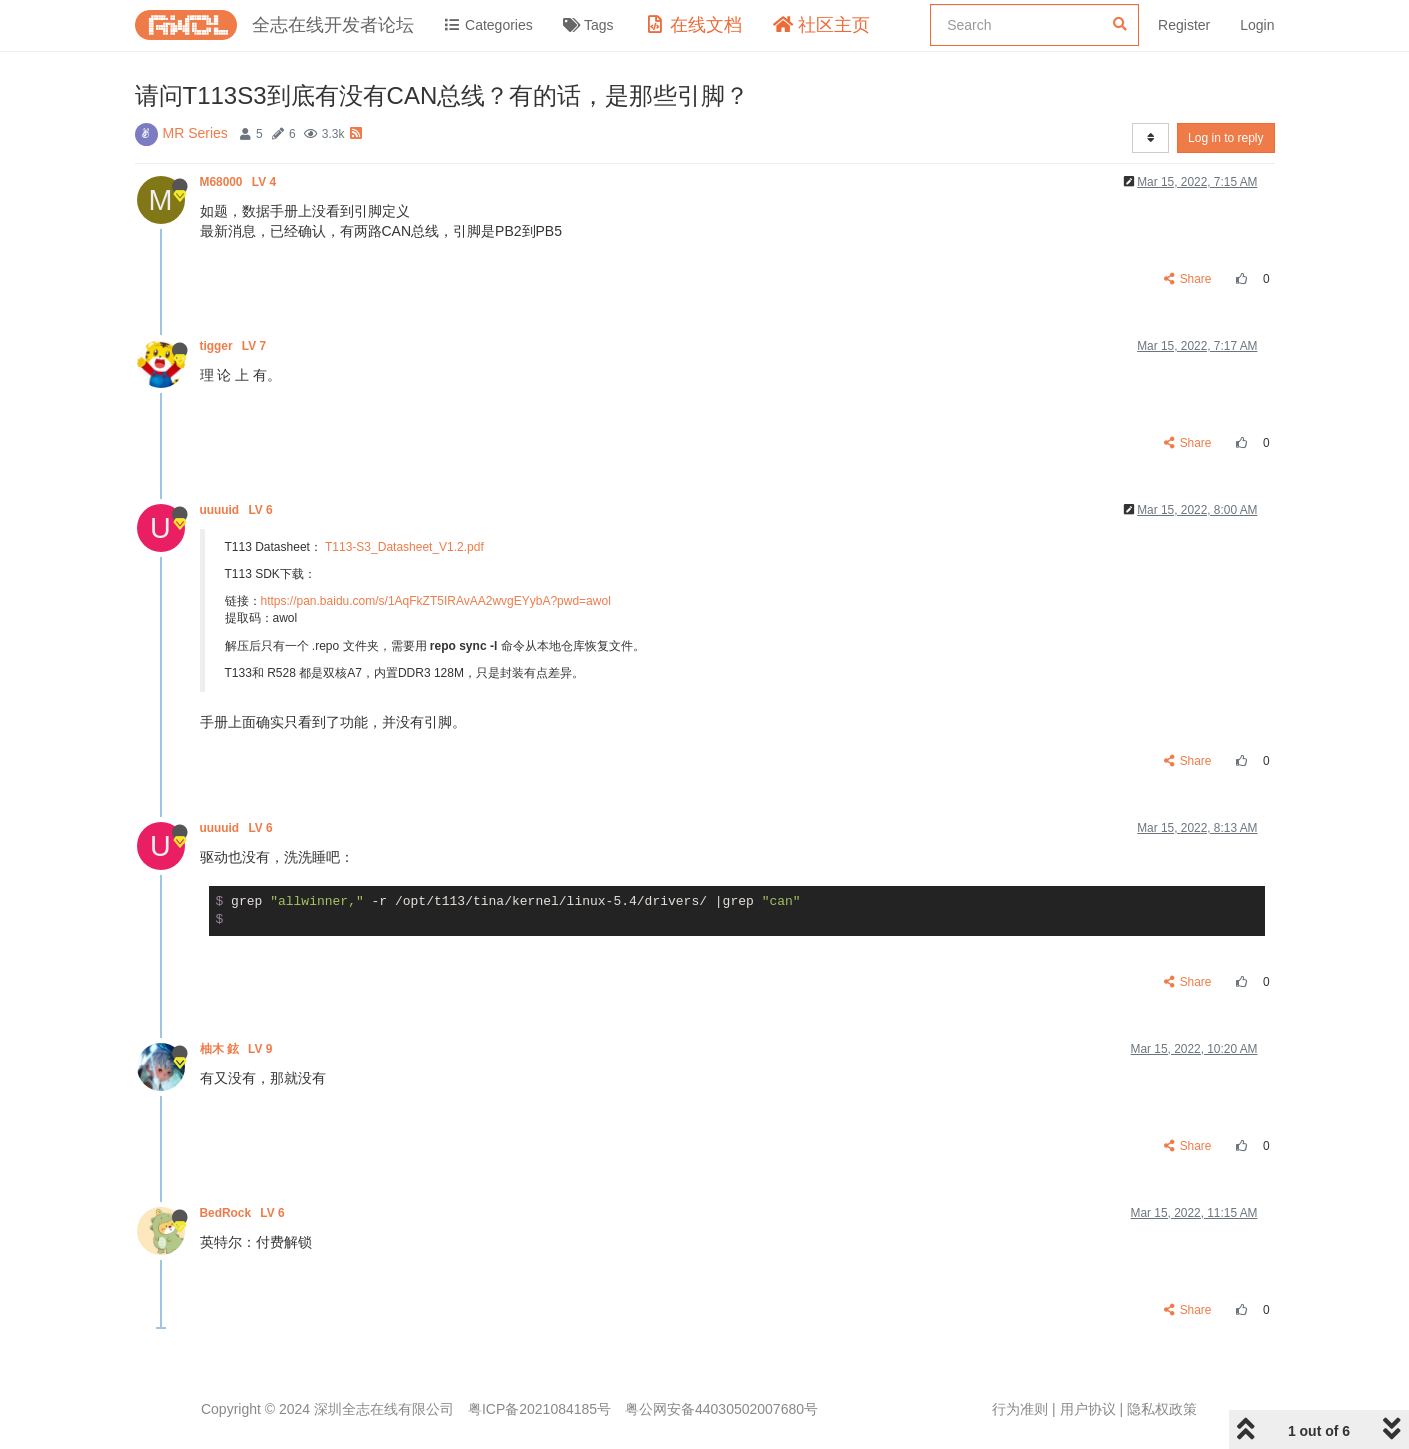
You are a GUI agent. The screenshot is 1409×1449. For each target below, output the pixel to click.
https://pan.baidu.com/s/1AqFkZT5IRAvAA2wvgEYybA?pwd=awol (436, 601)
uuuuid (238, 510)
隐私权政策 (1162, 1409)
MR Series (195, 133)
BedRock (244, 1213)
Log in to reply (1225, 138)
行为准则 (1020, 1409)
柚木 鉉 (238, 1049)
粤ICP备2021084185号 (539, 1409)
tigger (235, 346)
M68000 (240, 182)
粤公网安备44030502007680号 (721, 1409)
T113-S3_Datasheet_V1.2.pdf (404, 547)
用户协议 (1088, 1409)
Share (1187, 279)
